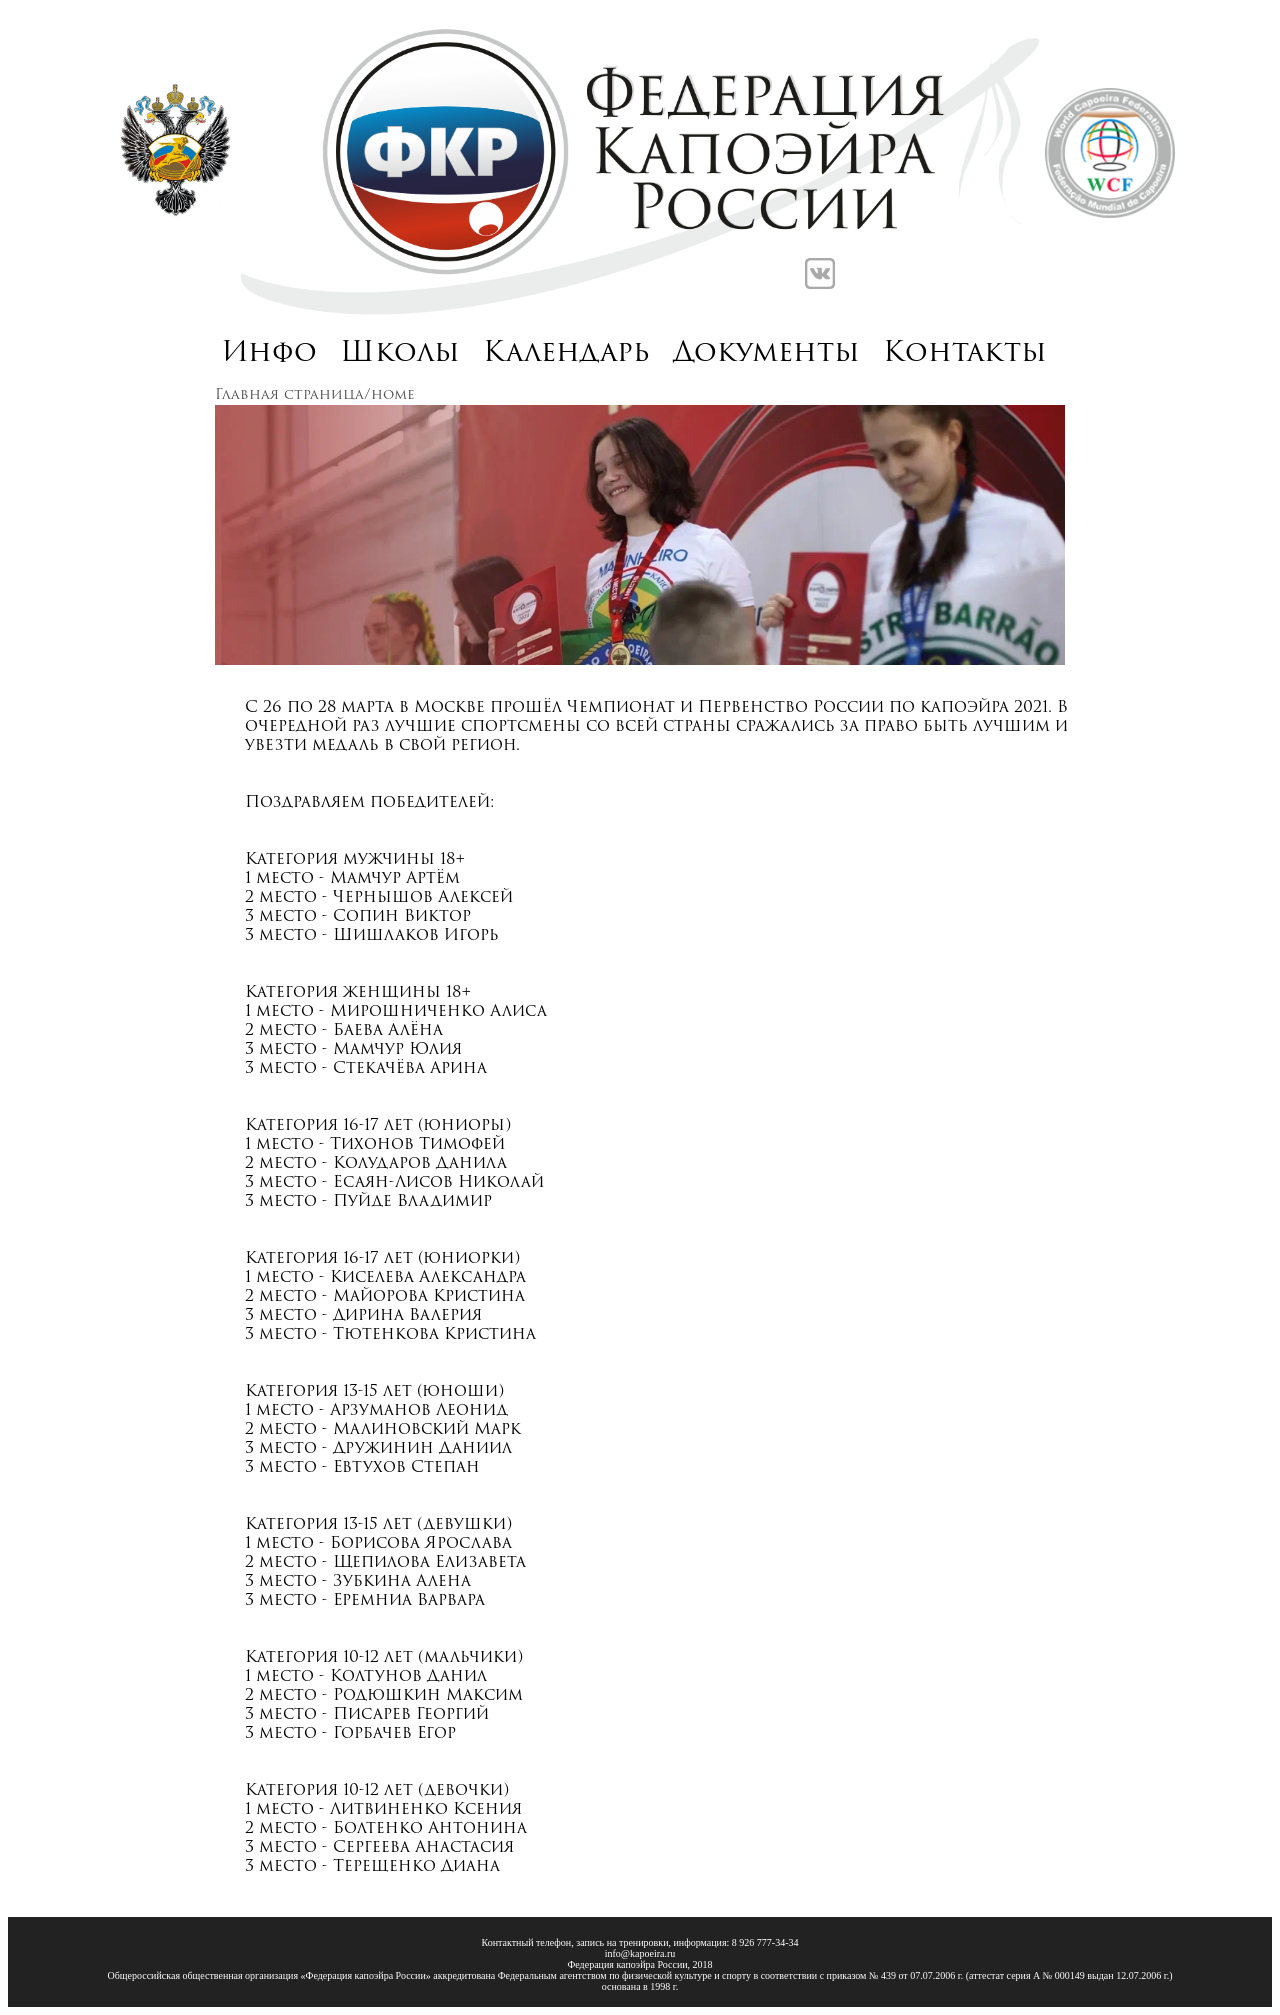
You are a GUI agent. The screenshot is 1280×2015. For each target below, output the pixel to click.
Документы (766, 354)
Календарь (566, 354)
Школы (400, 354)
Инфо (269, 354)
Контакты (965, 354)
